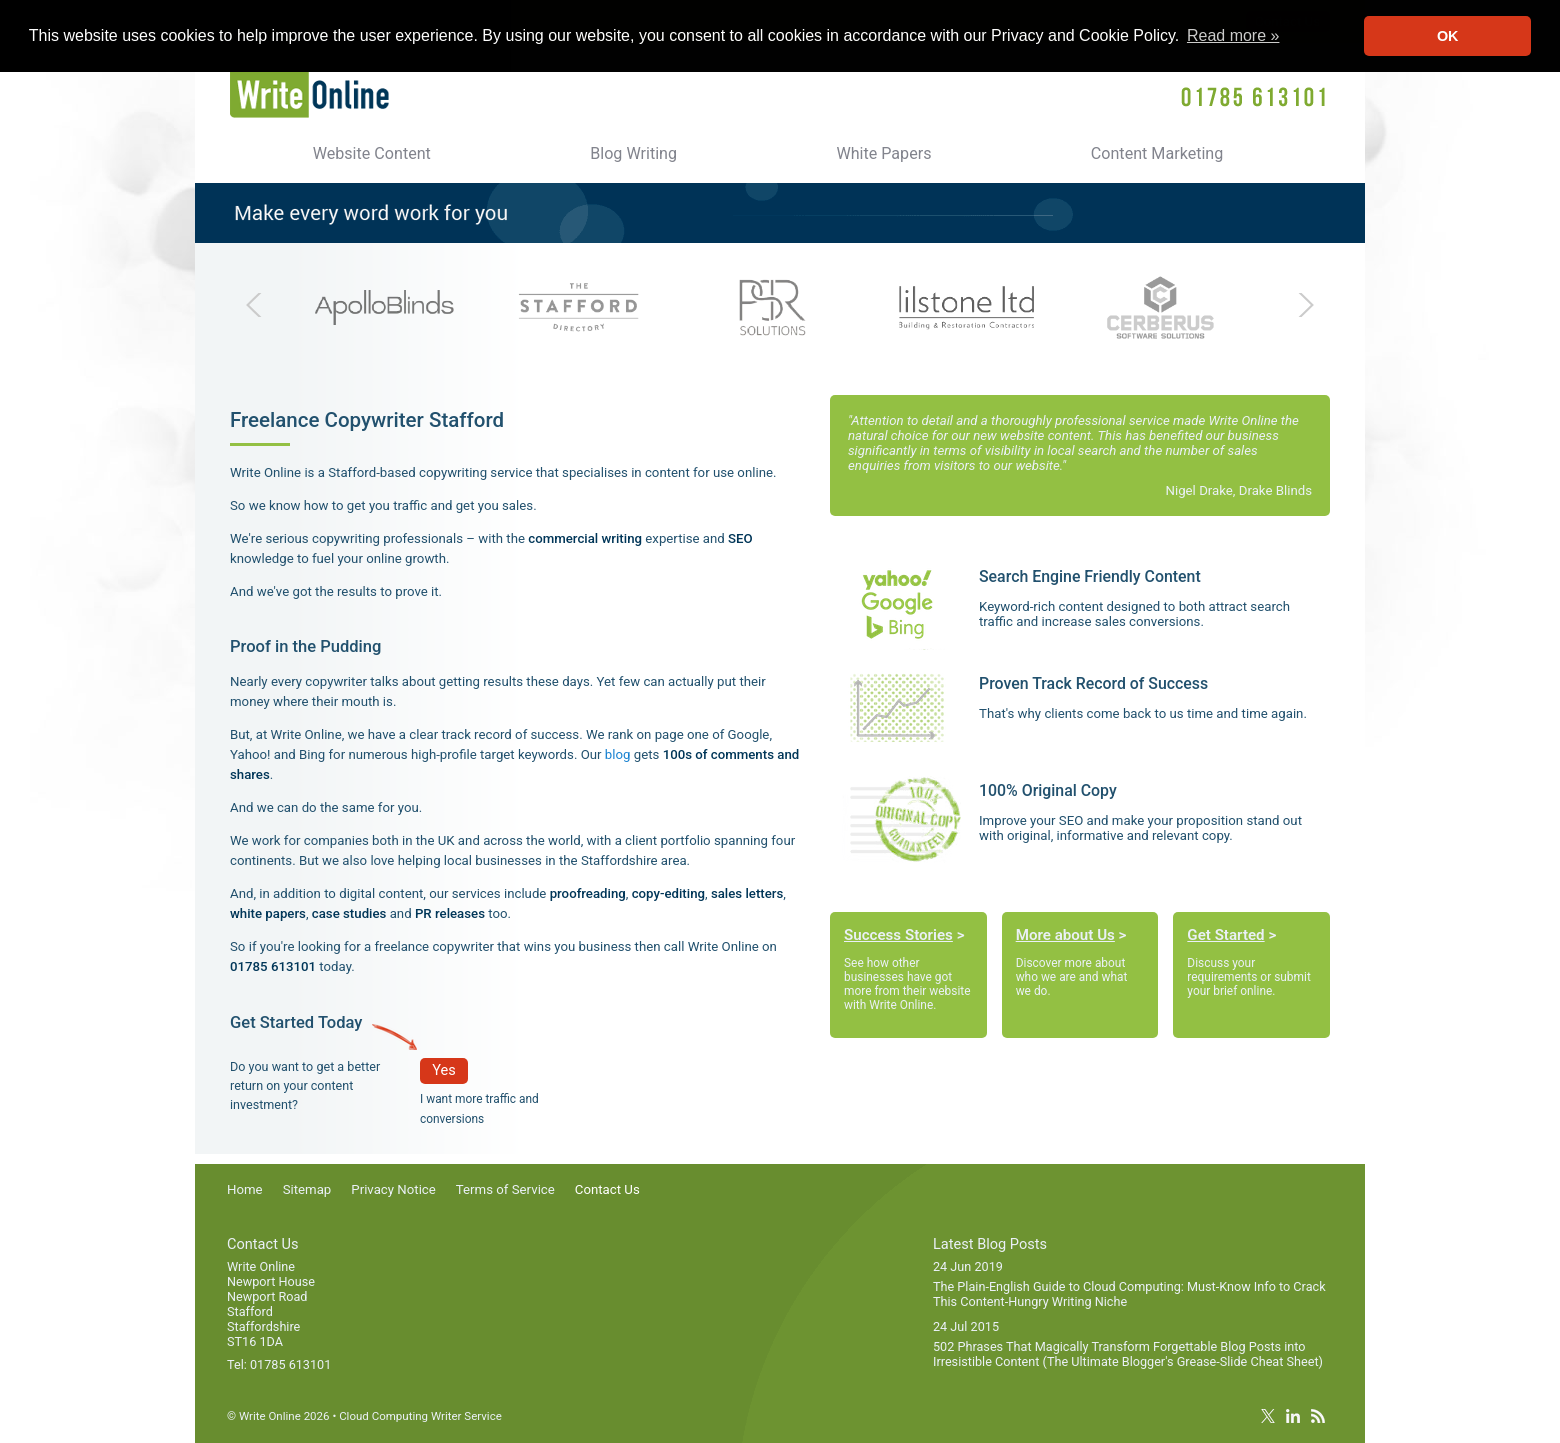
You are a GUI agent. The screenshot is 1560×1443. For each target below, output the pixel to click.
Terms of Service (505, 1189)
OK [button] (1448, 36)
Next (1299, 305)
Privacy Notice (393, 1189)
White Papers (883, 153)
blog (618, 754)
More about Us (1065, 935)
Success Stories (898, 935)
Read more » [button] (1233, 35)
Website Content (372, 153)
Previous (261, 305)
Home (245, 1189)
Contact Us (607, 1189)
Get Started (1225, 935)
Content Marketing (1157, 153)
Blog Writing (633, 153)
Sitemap (307, 1189)
